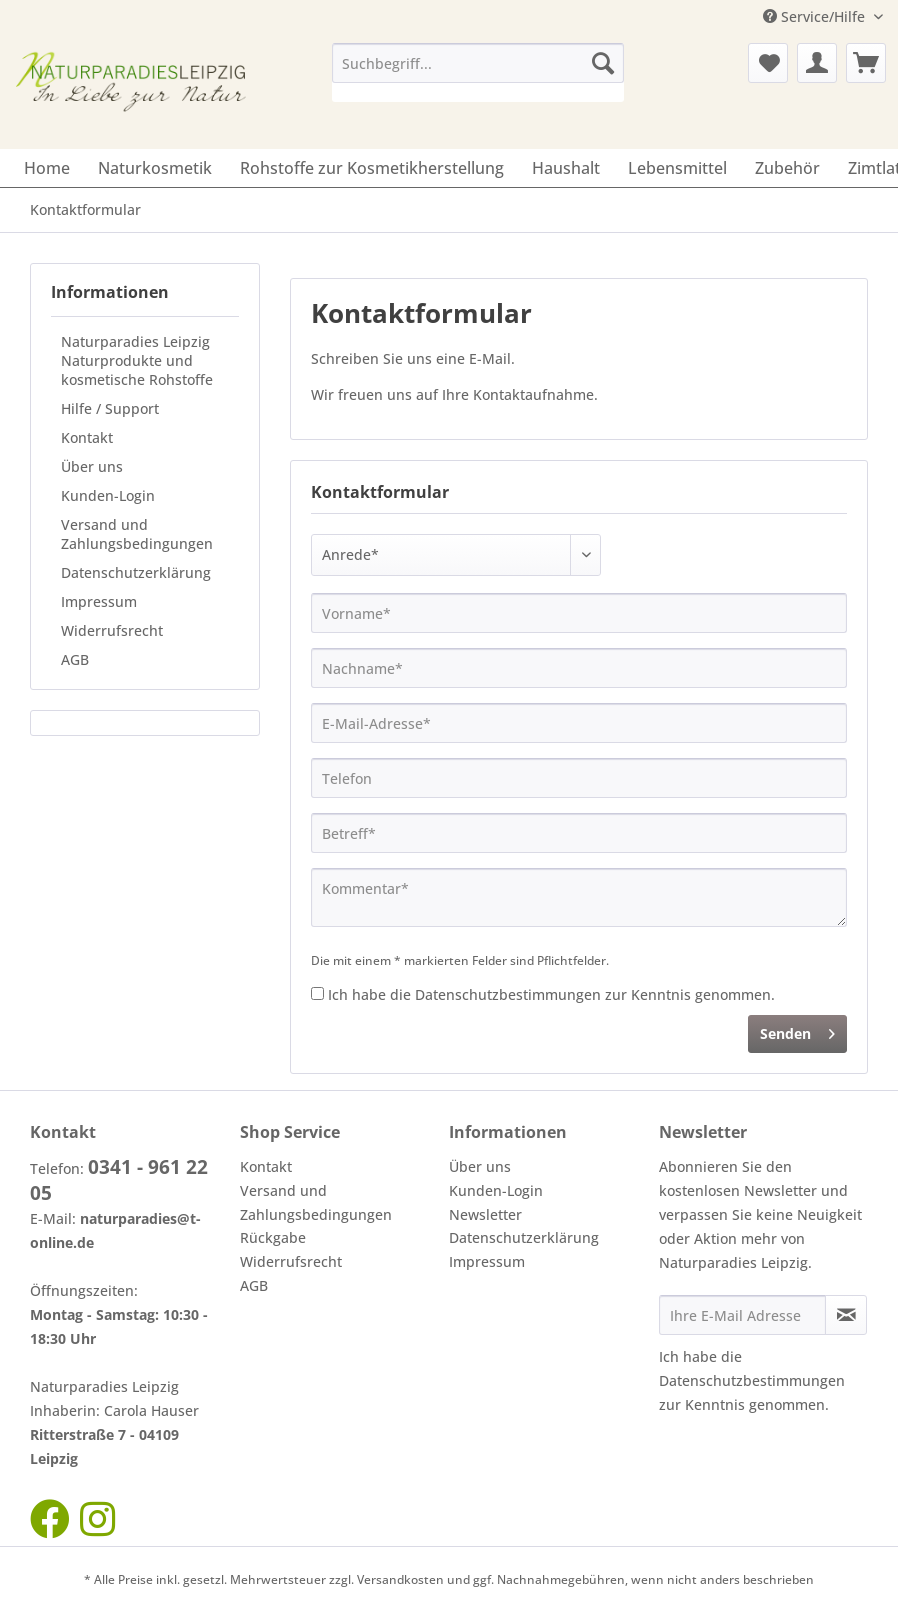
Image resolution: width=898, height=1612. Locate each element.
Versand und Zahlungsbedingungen (137, 534)
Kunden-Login (108, 495)
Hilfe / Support (110, 408)
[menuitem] (478, 72)
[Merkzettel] (768, 63)
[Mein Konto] (817, 63)
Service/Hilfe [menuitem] (816, 16)
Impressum (99, 601)
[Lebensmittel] (677, 168)
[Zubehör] (787, 168)
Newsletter (485, 1214)
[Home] (47, 168)
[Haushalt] (566, 168)
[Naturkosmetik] (155, 168)
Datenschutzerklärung (136, 572)
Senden (797, 1030)
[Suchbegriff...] (478, 63)
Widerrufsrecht (112, 630)
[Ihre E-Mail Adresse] (743, 1315)
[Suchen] (603, 63)
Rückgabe (273, 1237)
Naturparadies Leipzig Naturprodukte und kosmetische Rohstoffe (137, 360)
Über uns (92, 466)
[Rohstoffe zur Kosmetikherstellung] (372, 168)
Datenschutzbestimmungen (508, 994)
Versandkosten (400, 1579)
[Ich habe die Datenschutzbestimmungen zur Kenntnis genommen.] (317, 993)
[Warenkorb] (866, 63)
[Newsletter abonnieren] (846, 1315)
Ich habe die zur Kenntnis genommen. (551, 994)
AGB (75, 659)
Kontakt (87, 437)
